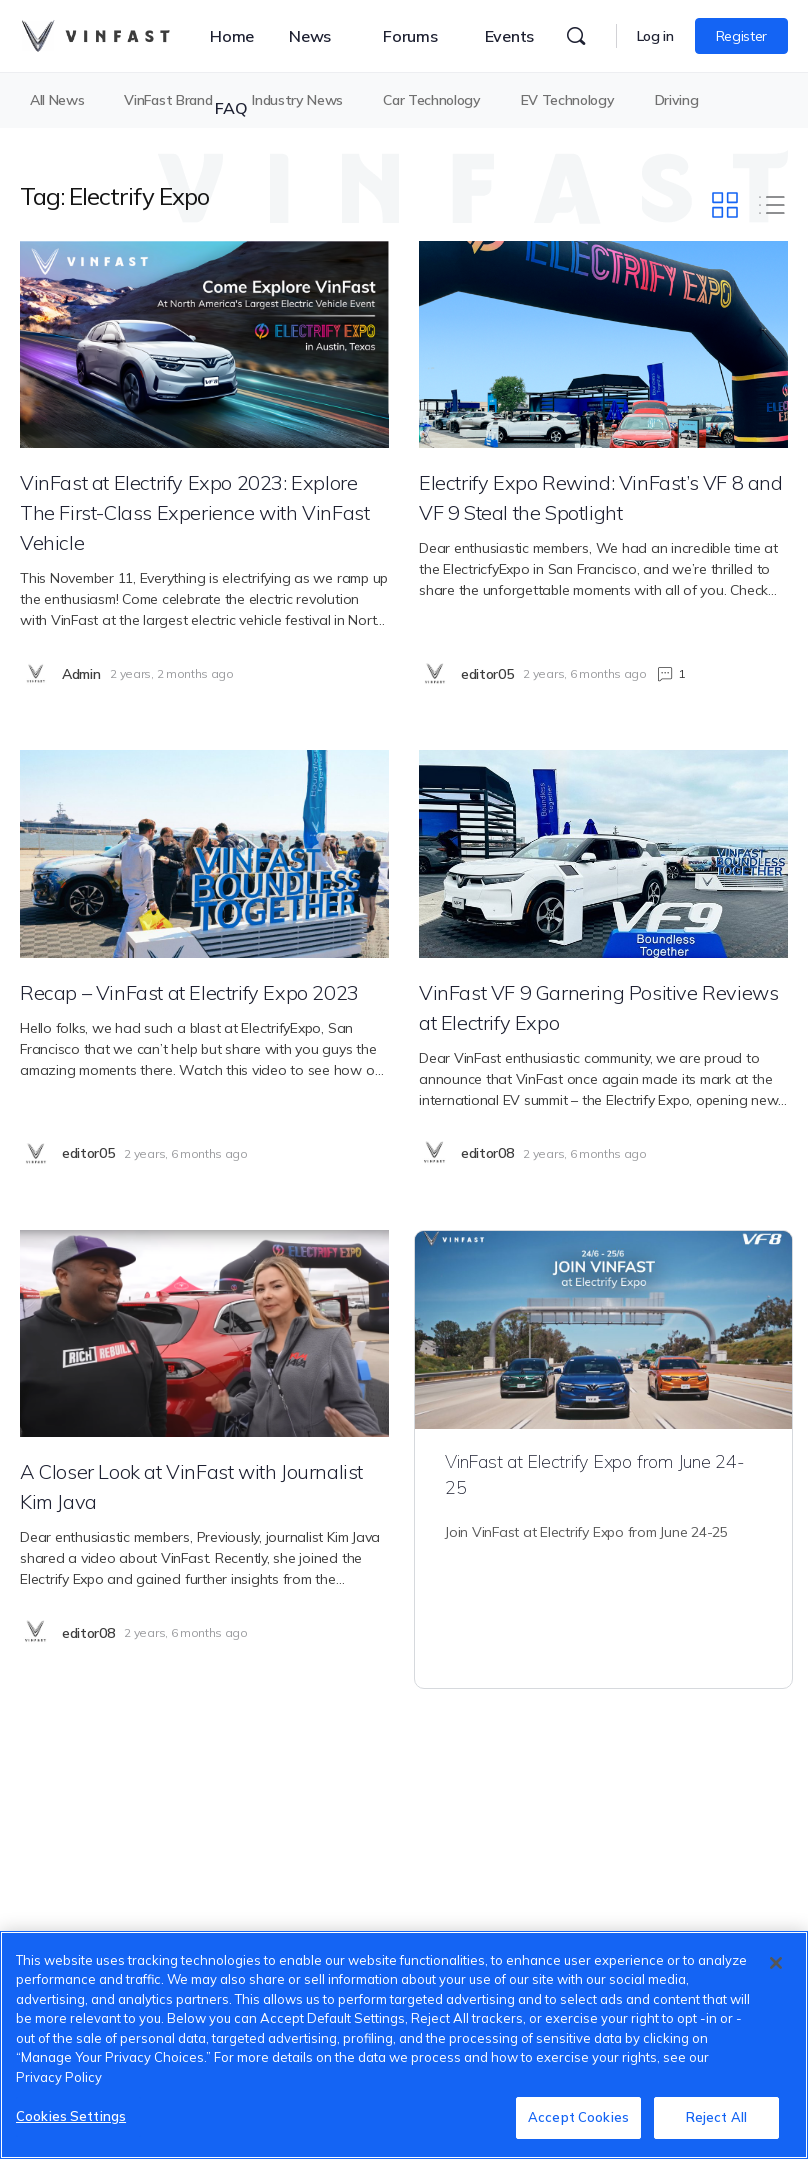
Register (741, 36)
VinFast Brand (168, 100)
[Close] (776, 1963)
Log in (655, 36)
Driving (677, 100)
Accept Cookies (578, 2117)
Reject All (716, 2117)
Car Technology (432, 100)
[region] (404, 2045)
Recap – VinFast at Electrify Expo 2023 (189, 992)
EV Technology (568, 100)
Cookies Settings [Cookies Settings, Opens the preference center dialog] (71, 2116)
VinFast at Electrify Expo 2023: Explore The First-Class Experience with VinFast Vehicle (194, 512)
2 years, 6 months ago (584, 673)
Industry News (297, 100)
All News (57, 100)
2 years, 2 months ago (171, 673)
